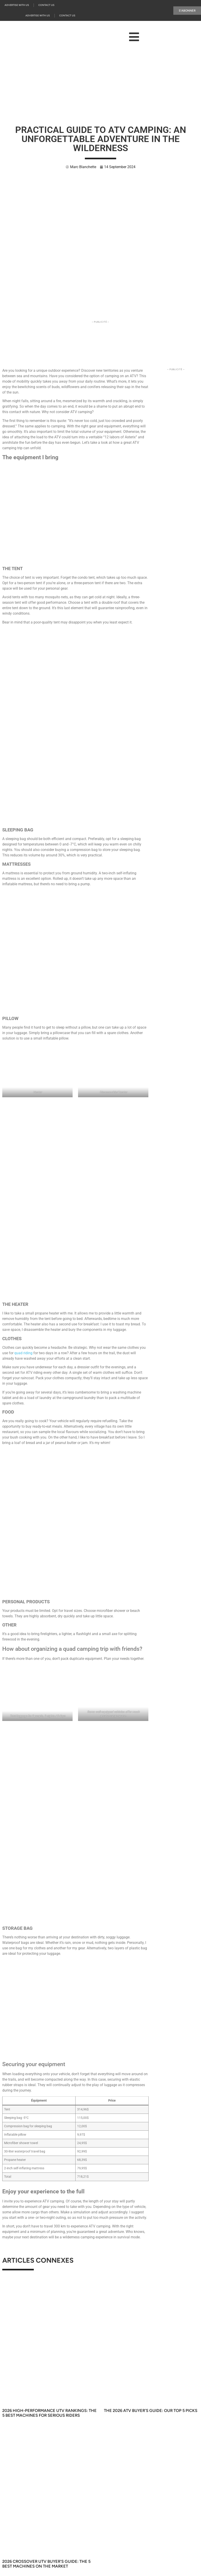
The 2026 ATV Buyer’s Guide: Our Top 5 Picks (150, 2410)
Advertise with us (17, 5)
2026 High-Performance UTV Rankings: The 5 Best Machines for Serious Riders (49, 2413)
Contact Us (46, 5)
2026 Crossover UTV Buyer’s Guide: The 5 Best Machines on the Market (46, 2564)
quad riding (23, 1353)
